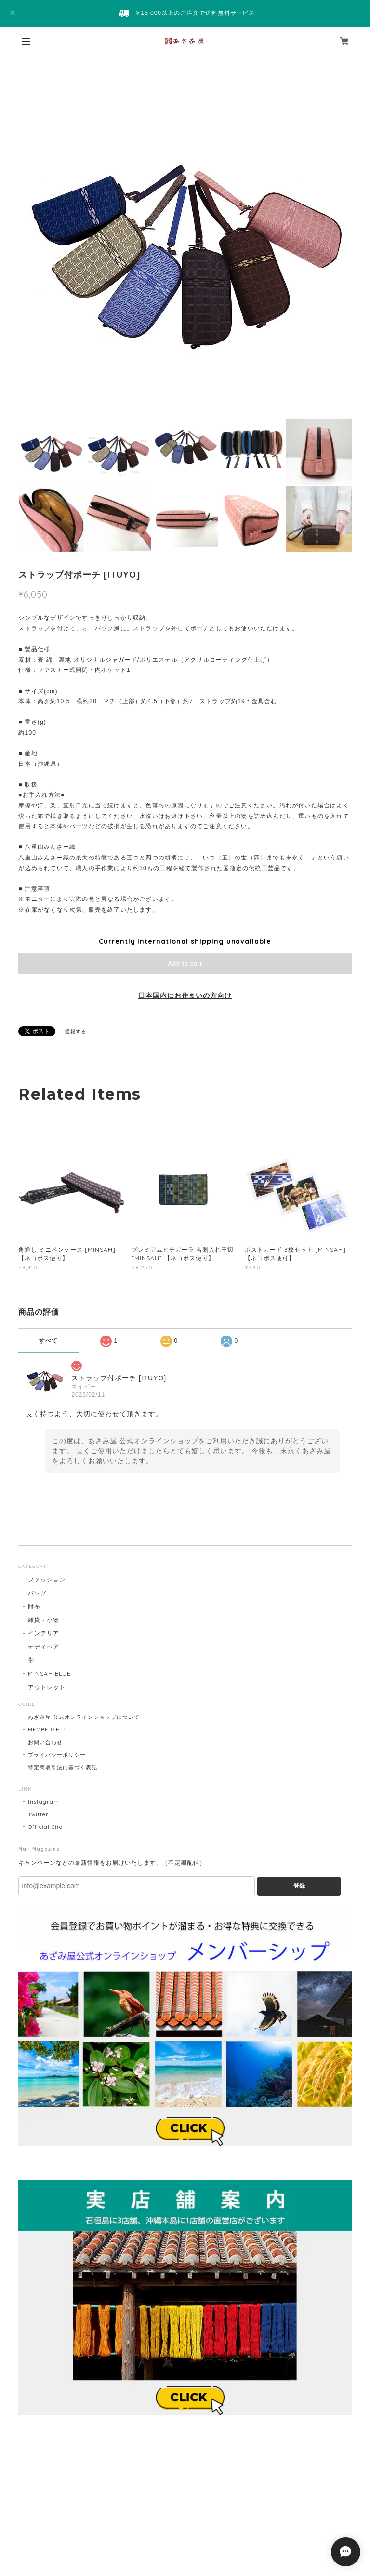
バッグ (37, 1592)
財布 (34, 1606)
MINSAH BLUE (49, 1673)
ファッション (47, 1579)
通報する (75, 1031)
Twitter (38, 1814)
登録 (299, 1885)
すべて (48, 1340)
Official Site (45, 1827)
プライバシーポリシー (57, 1754)
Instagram (43, 1802)
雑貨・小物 (43, 1619)
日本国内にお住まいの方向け (185, 995)
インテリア (43, 1632)
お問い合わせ (45, 1742)
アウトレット (47, 1686)
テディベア (43, 1646)
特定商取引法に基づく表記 (62, 1767)
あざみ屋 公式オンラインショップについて (83, 1717)
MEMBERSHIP (47, 1729)
